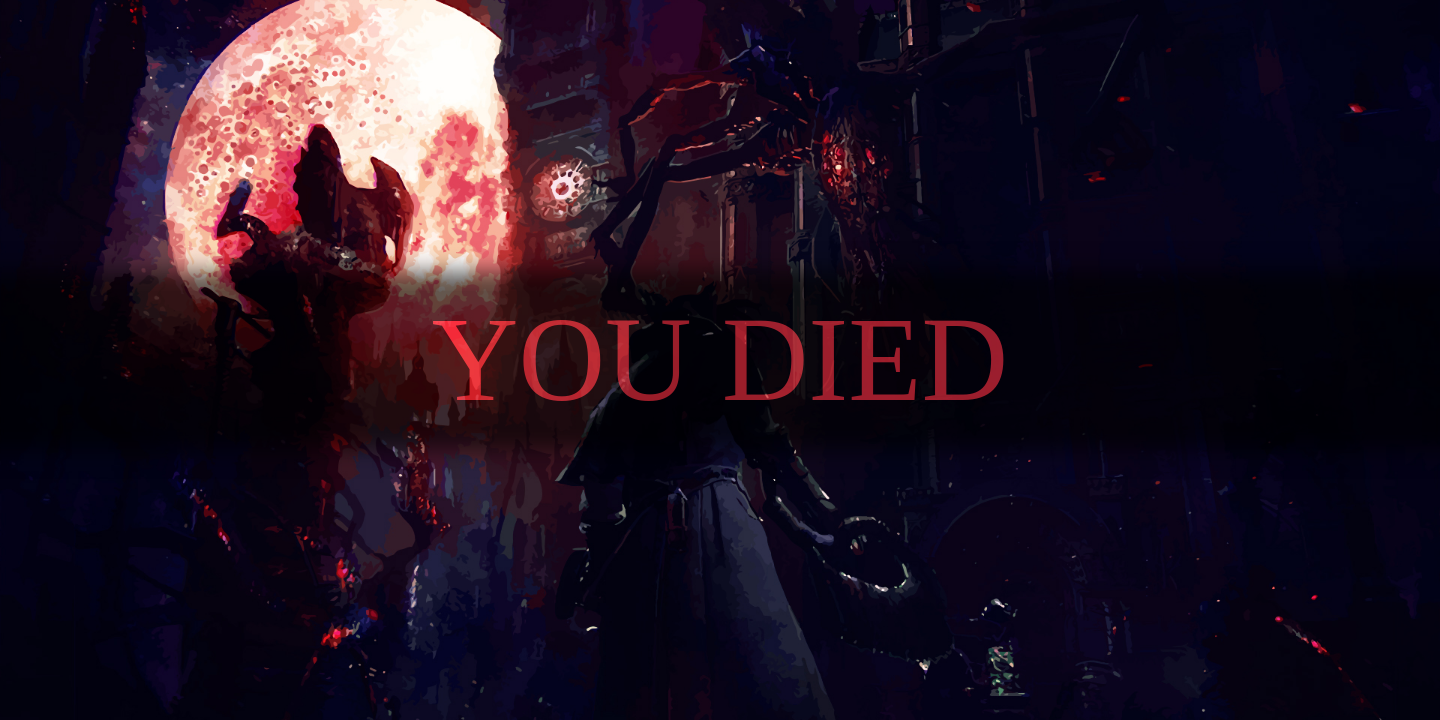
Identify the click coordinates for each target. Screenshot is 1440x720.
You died (720, 359)
